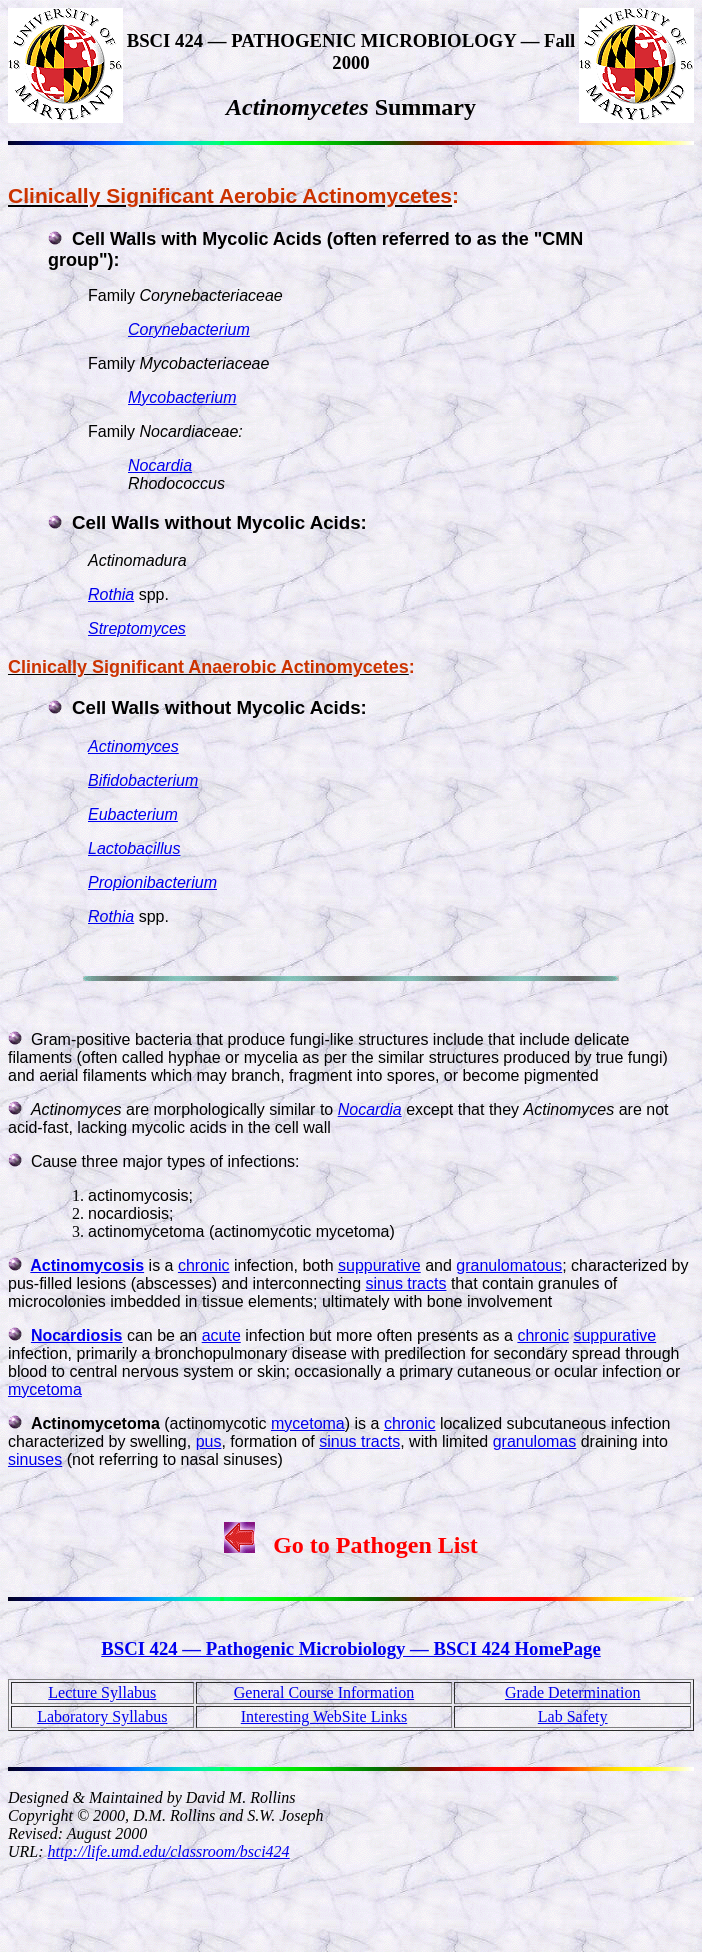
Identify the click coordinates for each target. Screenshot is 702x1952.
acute (221, 1335)
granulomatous (509, 1265)
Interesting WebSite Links (324, 1716)
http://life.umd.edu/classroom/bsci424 (169, 1851)
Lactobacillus (134, 848)
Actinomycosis (87, 1265)
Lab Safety (573, 1716)
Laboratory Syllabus (102, 1716)
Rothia (111, 594)
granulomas (535, 1441)
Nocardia (160, 465)
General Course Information (324, 1692)
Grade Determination (573, 1692)
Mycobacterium (182, 397)
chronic (204, 1265)
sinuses (35, 1459)
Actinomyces (133, 746)
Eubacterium (133, 814)
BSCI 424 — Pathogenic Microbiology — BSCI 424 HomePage (350, 1648)
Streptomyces (137, 628)
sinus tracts (406, 1283)
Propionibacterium (152, 882)
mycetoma (45, 1389)
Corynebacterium (189, 329)
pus (209, 1441)
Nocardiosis (77, 1335)
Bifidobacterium (143, 780)
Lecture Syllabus (102, 1692)
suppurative (379, 1265)
